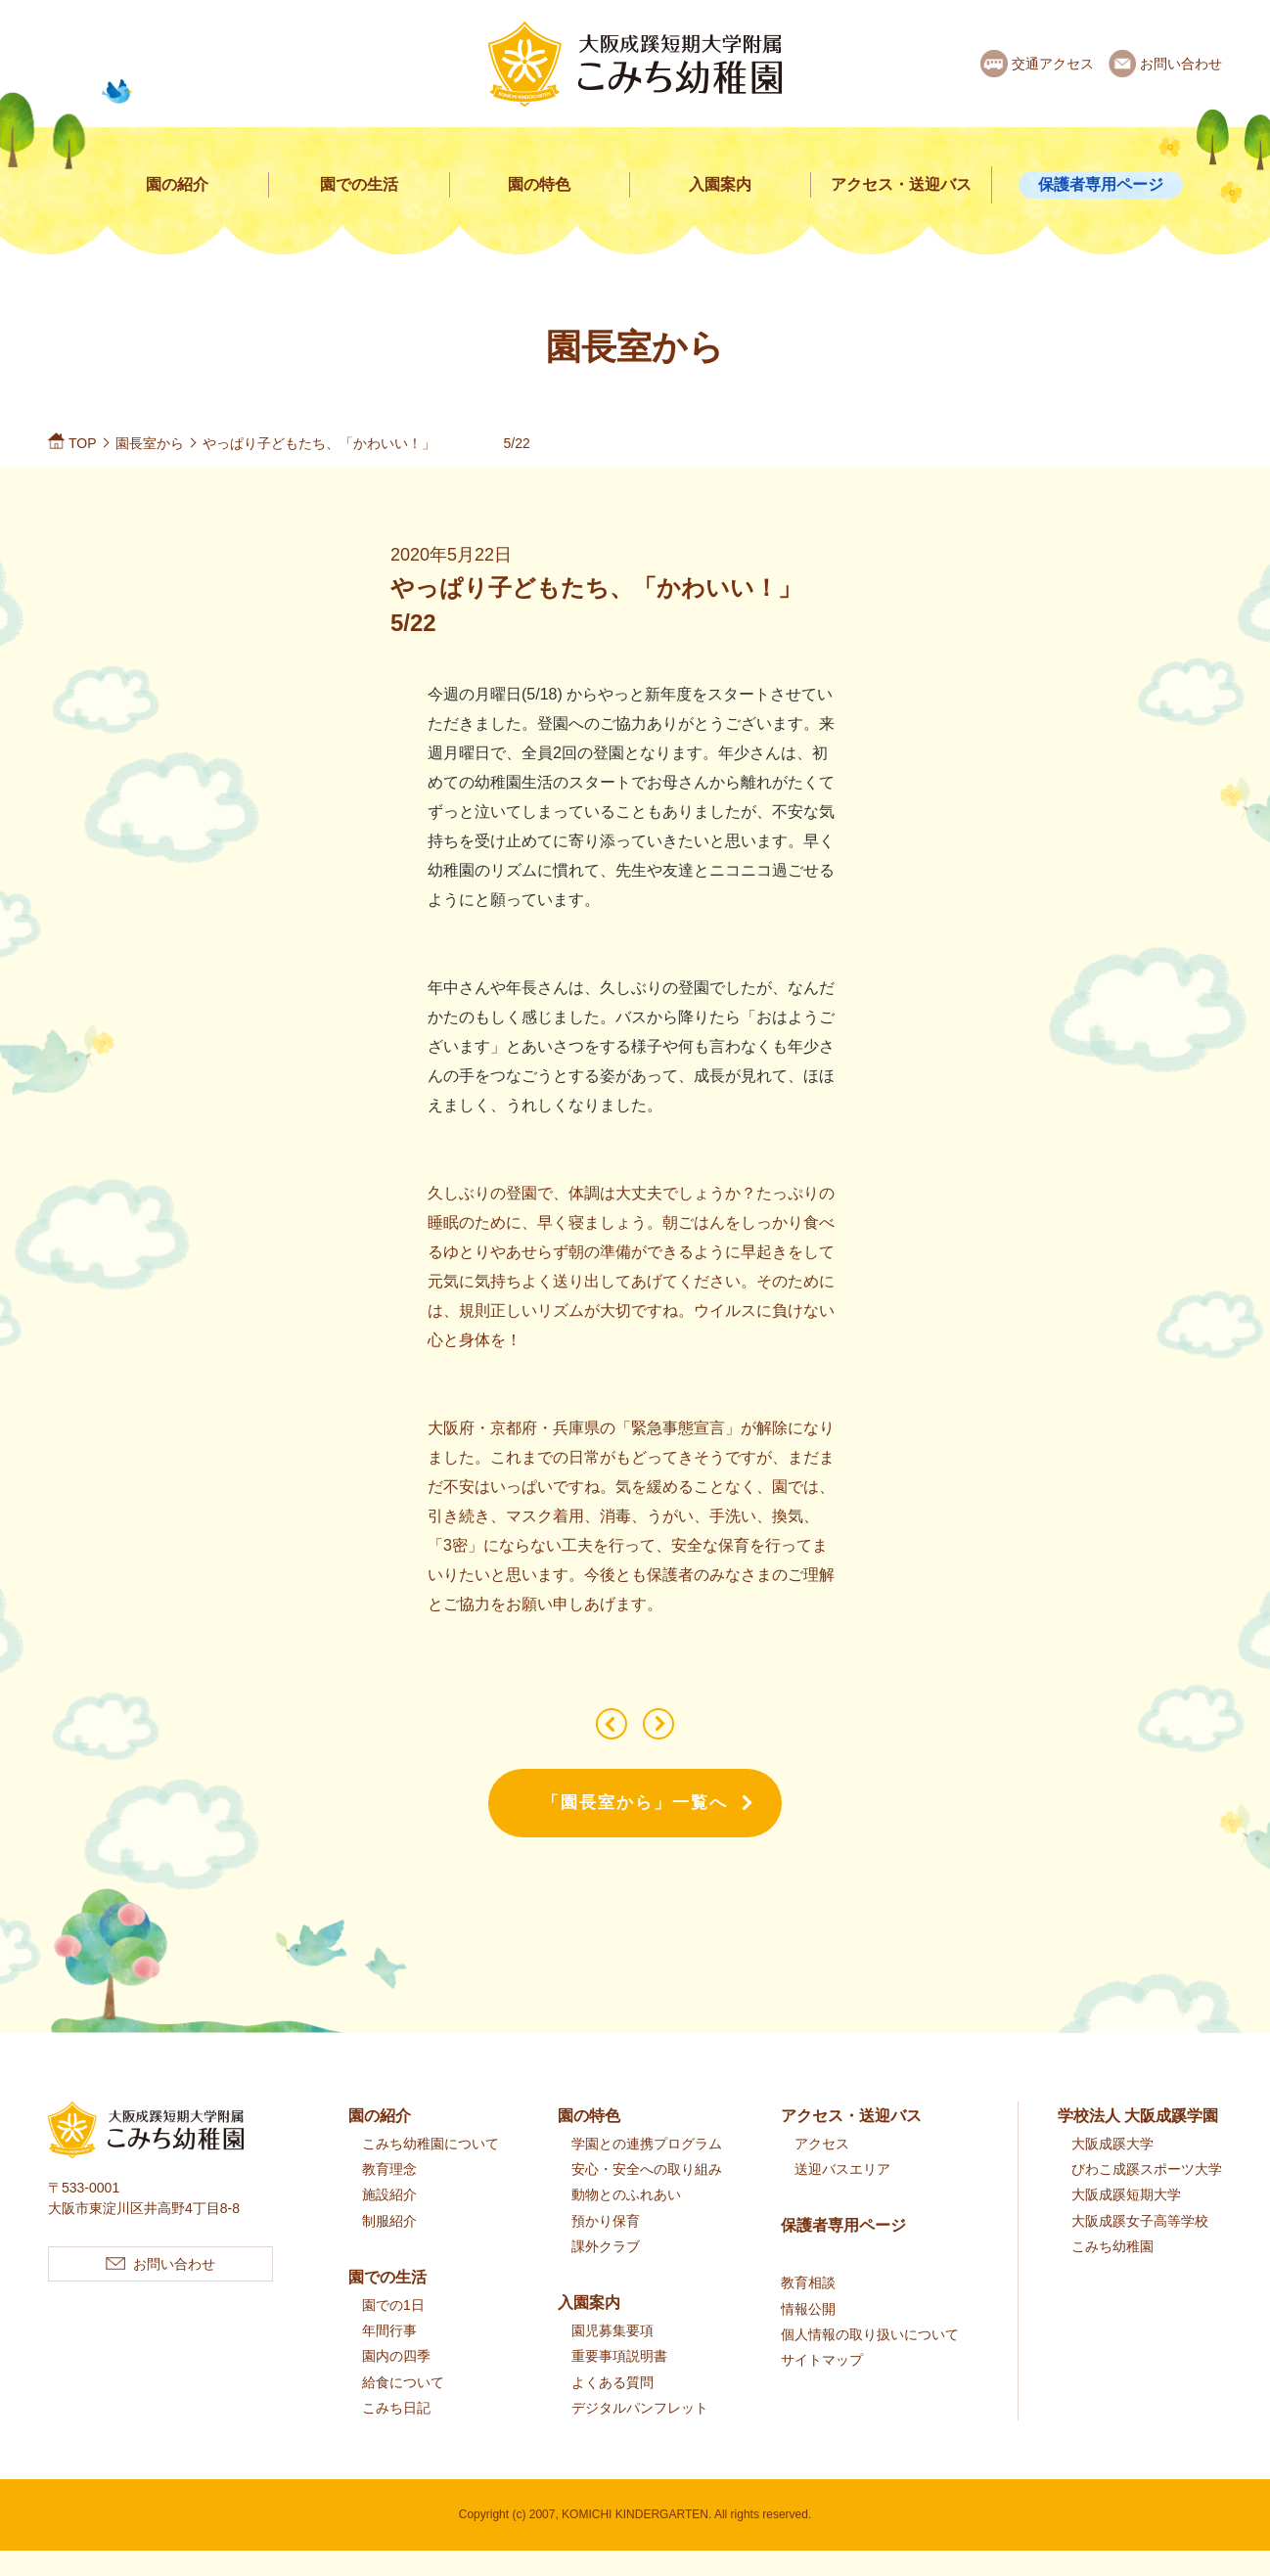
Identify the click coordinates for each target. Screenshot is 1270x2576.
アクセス (821, 2170)
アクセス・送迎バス (901, 184)
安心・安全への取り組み (646, 2195)
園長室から (149, 443)
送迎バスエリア (842, 2195)
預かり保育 (605, 2246)
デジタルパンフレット (639, 2434)
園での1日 (393, 2331)
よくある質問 (612, 2408)
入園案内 (720, 184)
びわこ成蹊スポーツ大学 (1146, 2195)
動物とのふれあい (626, 2221)
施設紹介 (389, 2221)
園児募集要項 (612, 2357)
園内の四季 (396, 2382)
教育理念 (389, 2195)
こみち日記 (396, 2434)
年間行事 (389, 2357)
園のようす (597, 1736)
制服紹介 (389, 2246)
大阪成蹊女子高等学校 (1139, 2246)
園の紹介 (177, 184)
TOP (82, 443)
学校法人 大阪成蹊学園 (1138, 2142)
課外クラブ (605, 2273)
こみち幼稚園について (430, 2170)
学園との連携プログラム (646, 2170)
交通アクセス (1053, 63)
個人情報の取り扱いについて (870, 2361)
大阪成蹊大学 (1112, 2170)
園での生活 (359, 184)
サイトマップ (822, 2386)
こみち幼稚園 (1112, 2273)
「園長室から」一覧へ (635, 1829)
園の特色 (539, 184)
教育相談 (808, 2309)
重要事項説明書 (619, 2382)
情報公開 (808, 2334)
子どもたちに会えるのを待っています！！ (672, 1736)
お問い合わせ (1181, 63)
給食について (403, 2408)
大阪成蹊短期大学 (1126, 2221)
